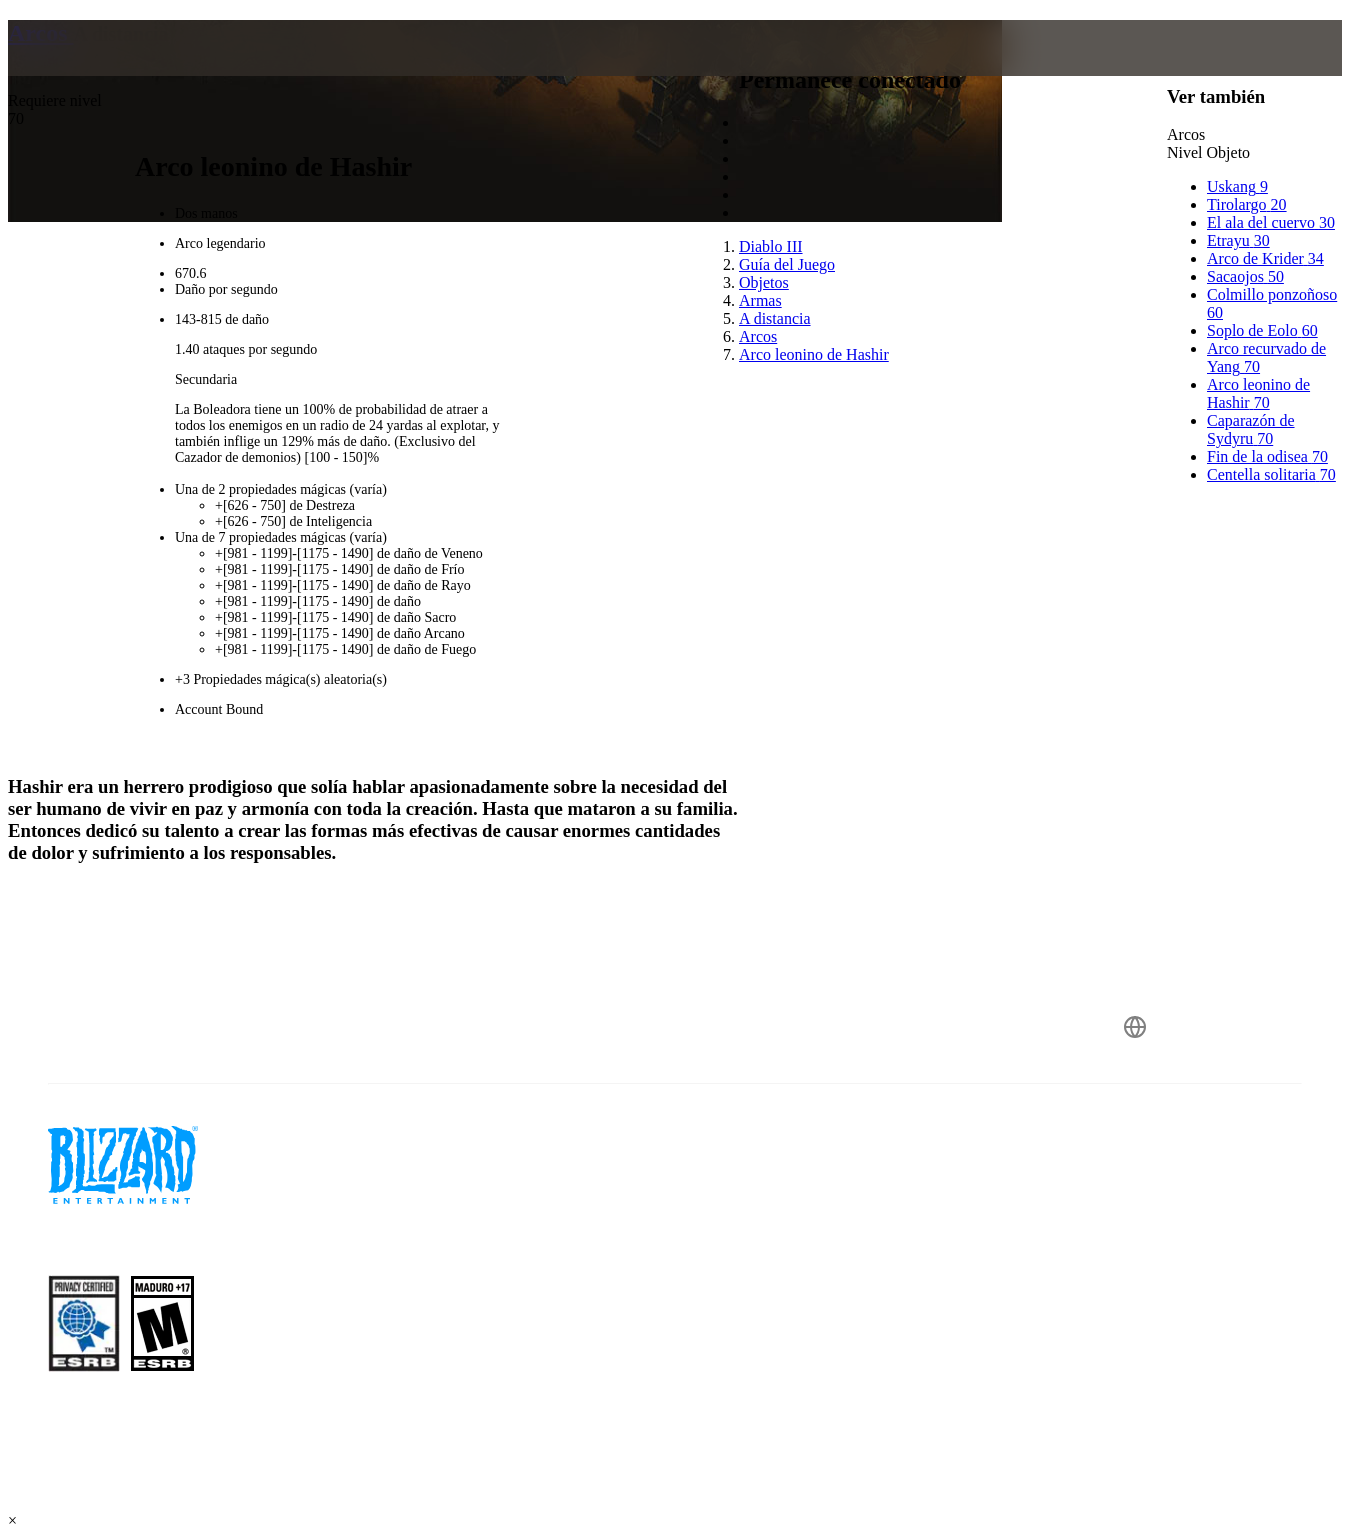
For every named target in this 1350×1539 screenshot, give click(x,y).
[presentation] (86, 72)
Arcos (41, 33)
